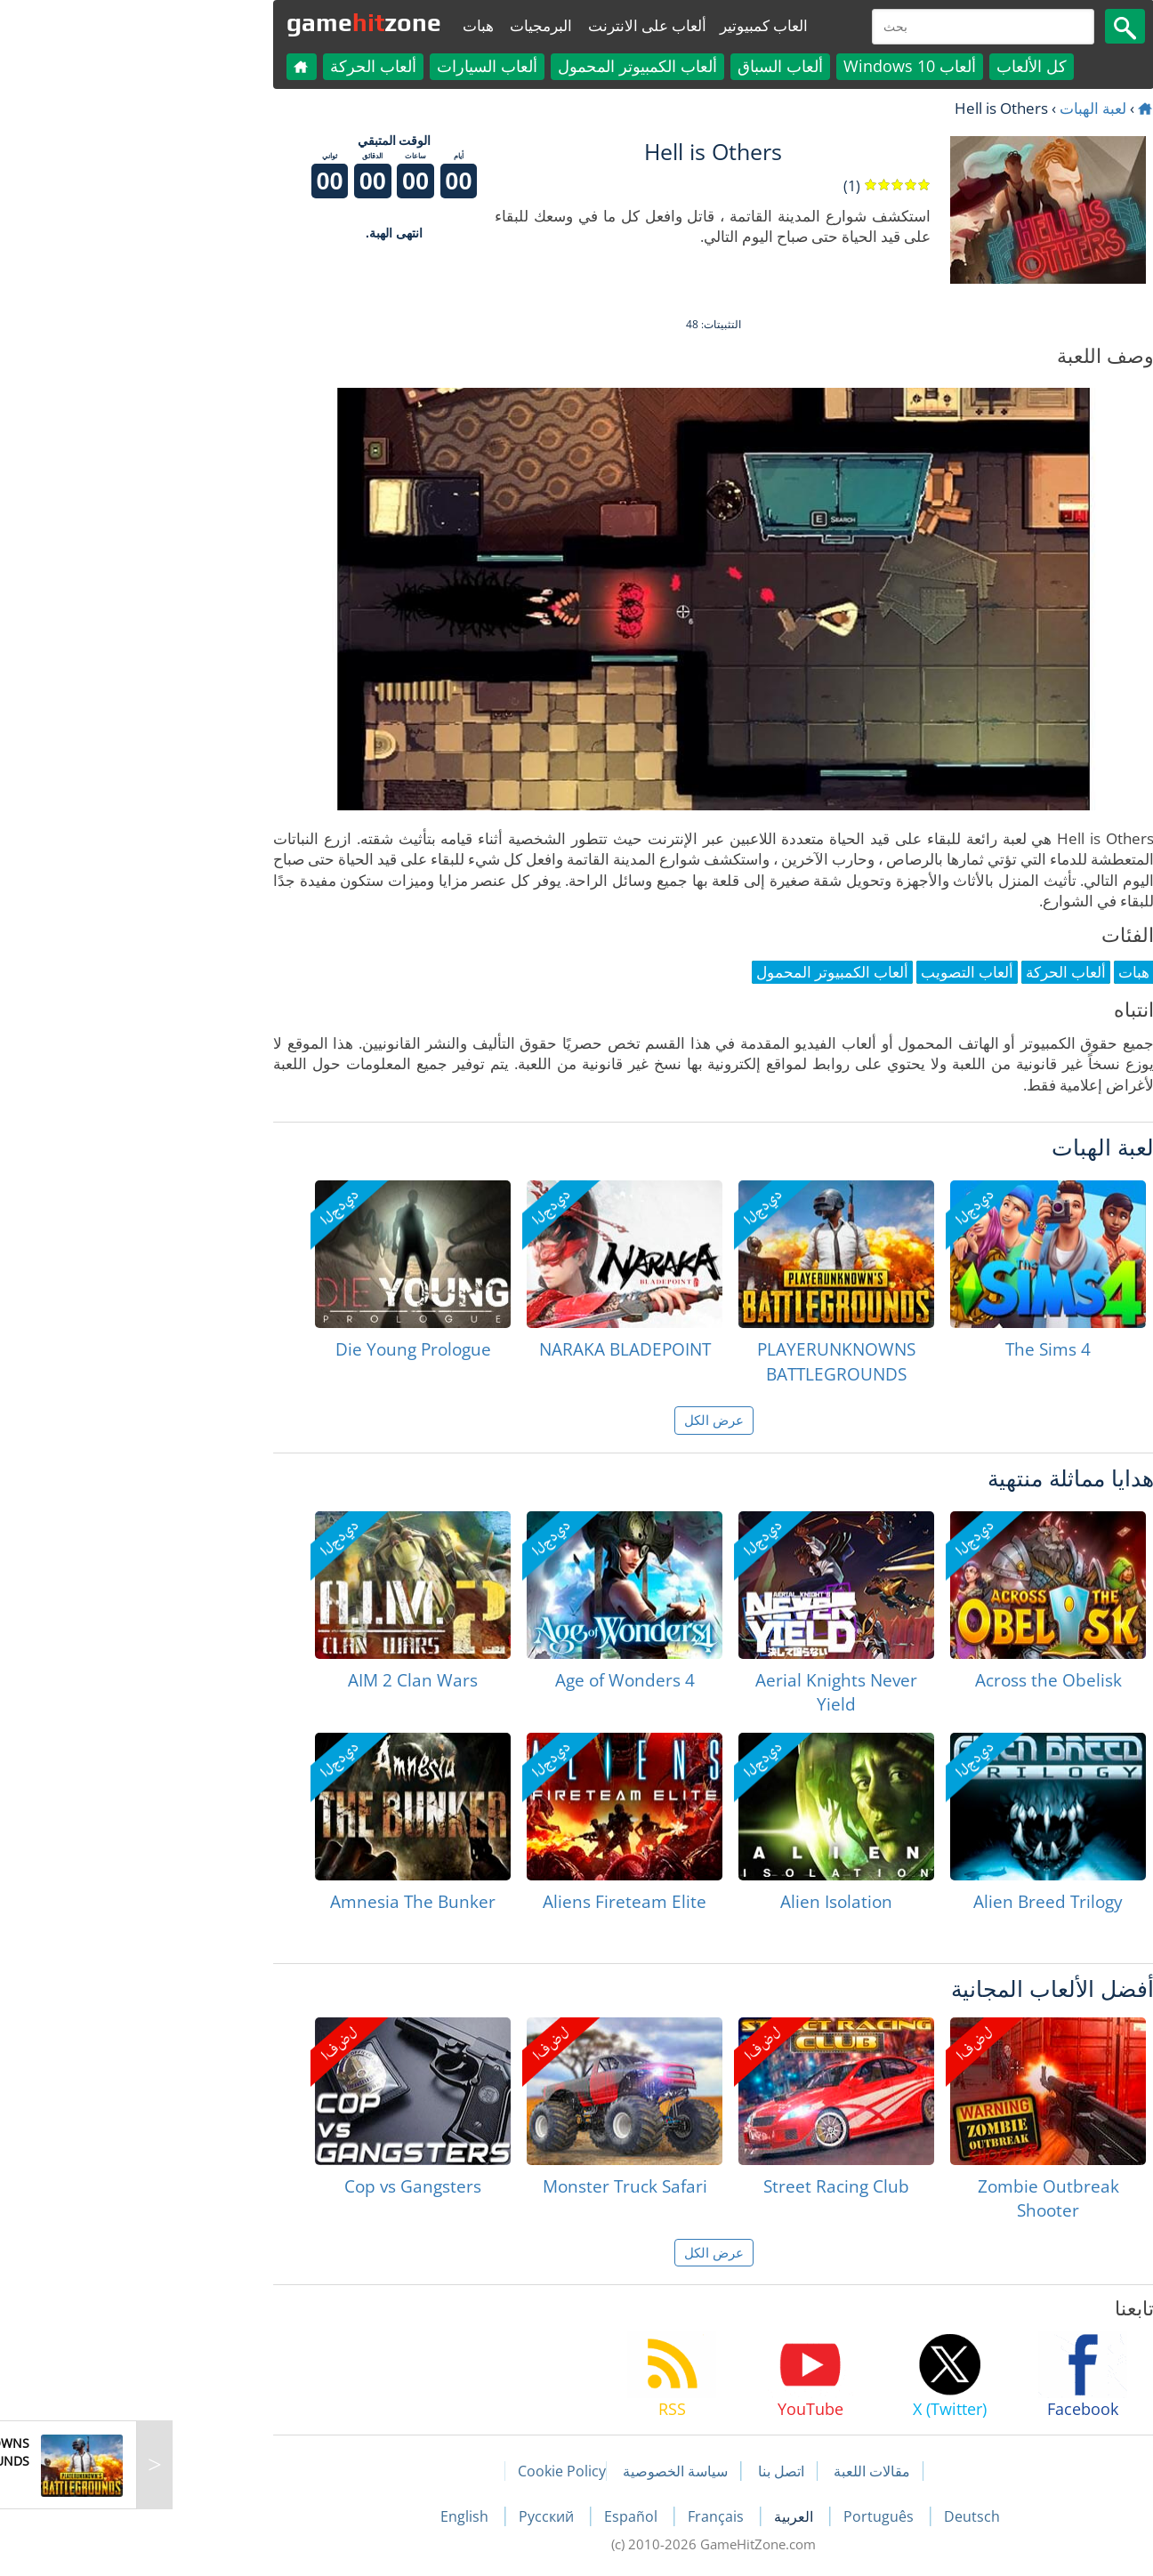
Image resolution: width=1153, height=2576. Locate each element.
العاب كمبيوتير (627, 25)
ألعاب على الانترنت (510, 25)
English (329, 2516)
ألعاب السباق (643, 65)
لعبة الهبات (956, 108)
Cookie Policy (425, 2471)
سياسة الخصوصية (538, 2471)
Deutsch (835, 2516)
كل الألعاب (894, 65)
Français (580, 2516)
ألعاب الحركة (236, 65)
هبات (341, 25)
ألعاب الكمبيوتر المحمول (500, 65)
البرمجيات (404, 25)
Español (495, 2516)
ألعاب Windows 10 (772, 65)
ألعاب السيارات (350, 65)
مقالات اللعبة (735, 2471)
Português (743, 2516)
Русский (411, 2516)
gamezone (226, 22)
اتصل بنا (644, 2471)
